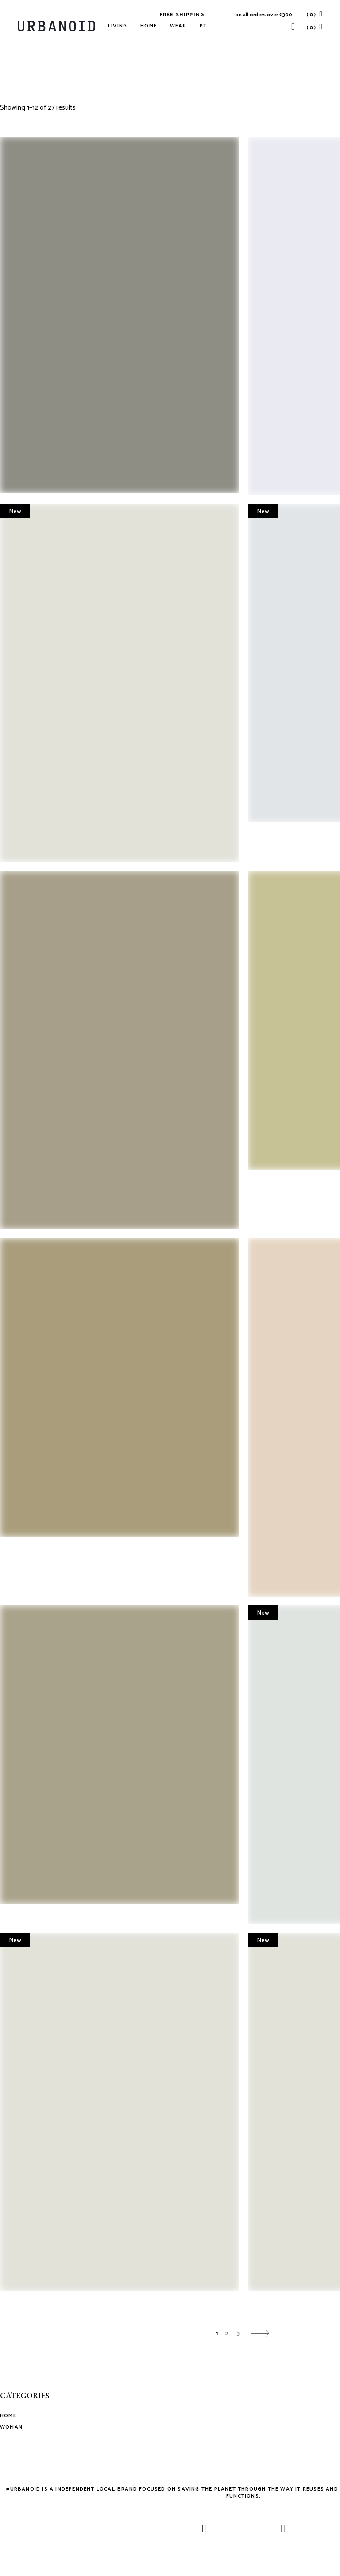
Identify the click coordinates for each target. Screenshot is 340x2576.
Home (8, 2415)
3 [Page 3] (238, 2334)
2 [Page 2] (226, 2334)
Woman (11, 2427)
